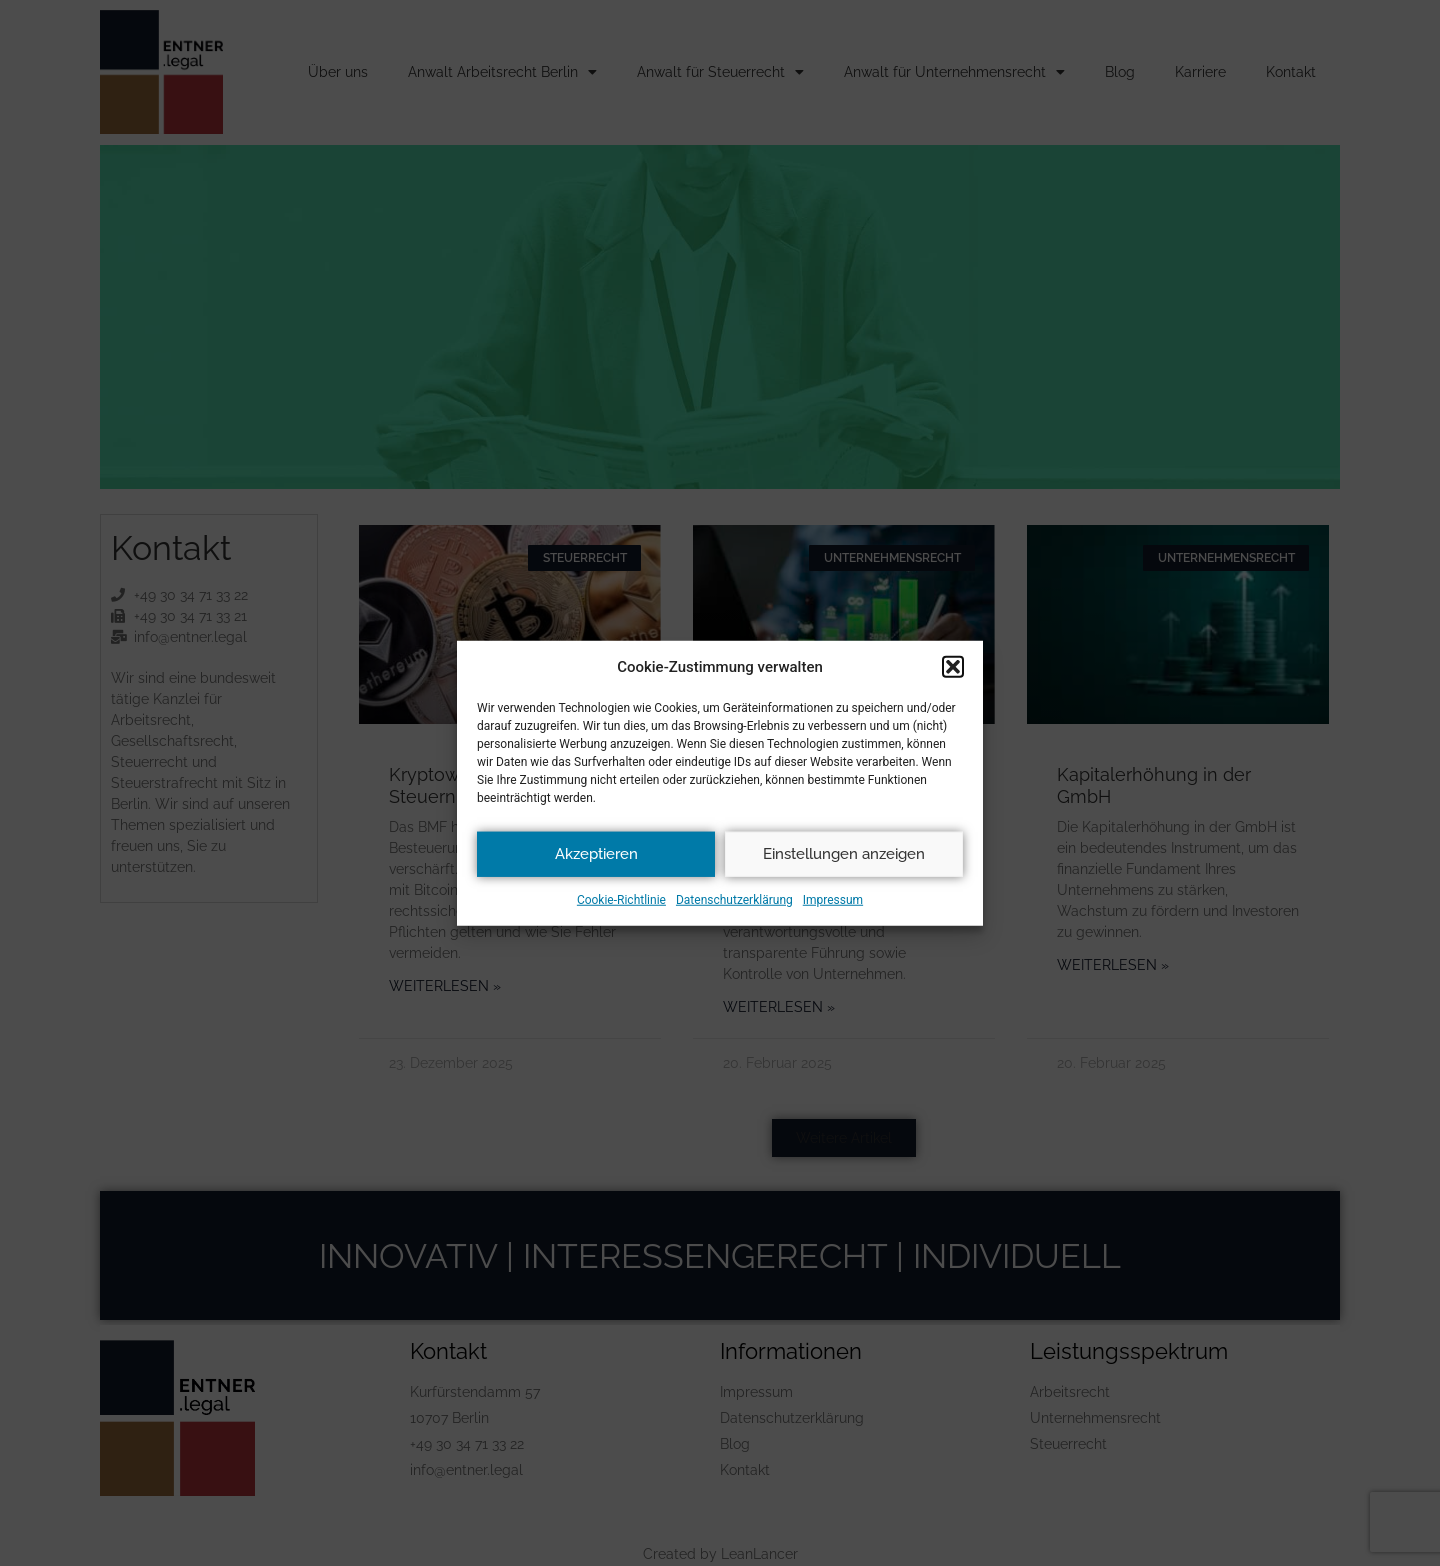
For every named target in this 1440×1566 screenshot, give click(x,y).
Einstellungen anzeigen (844, 854)
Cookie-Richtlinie (621, 899)
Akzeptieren (596, 854)
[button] (953, 667)
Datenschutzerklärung (734, 899)
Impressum (833, 899)
